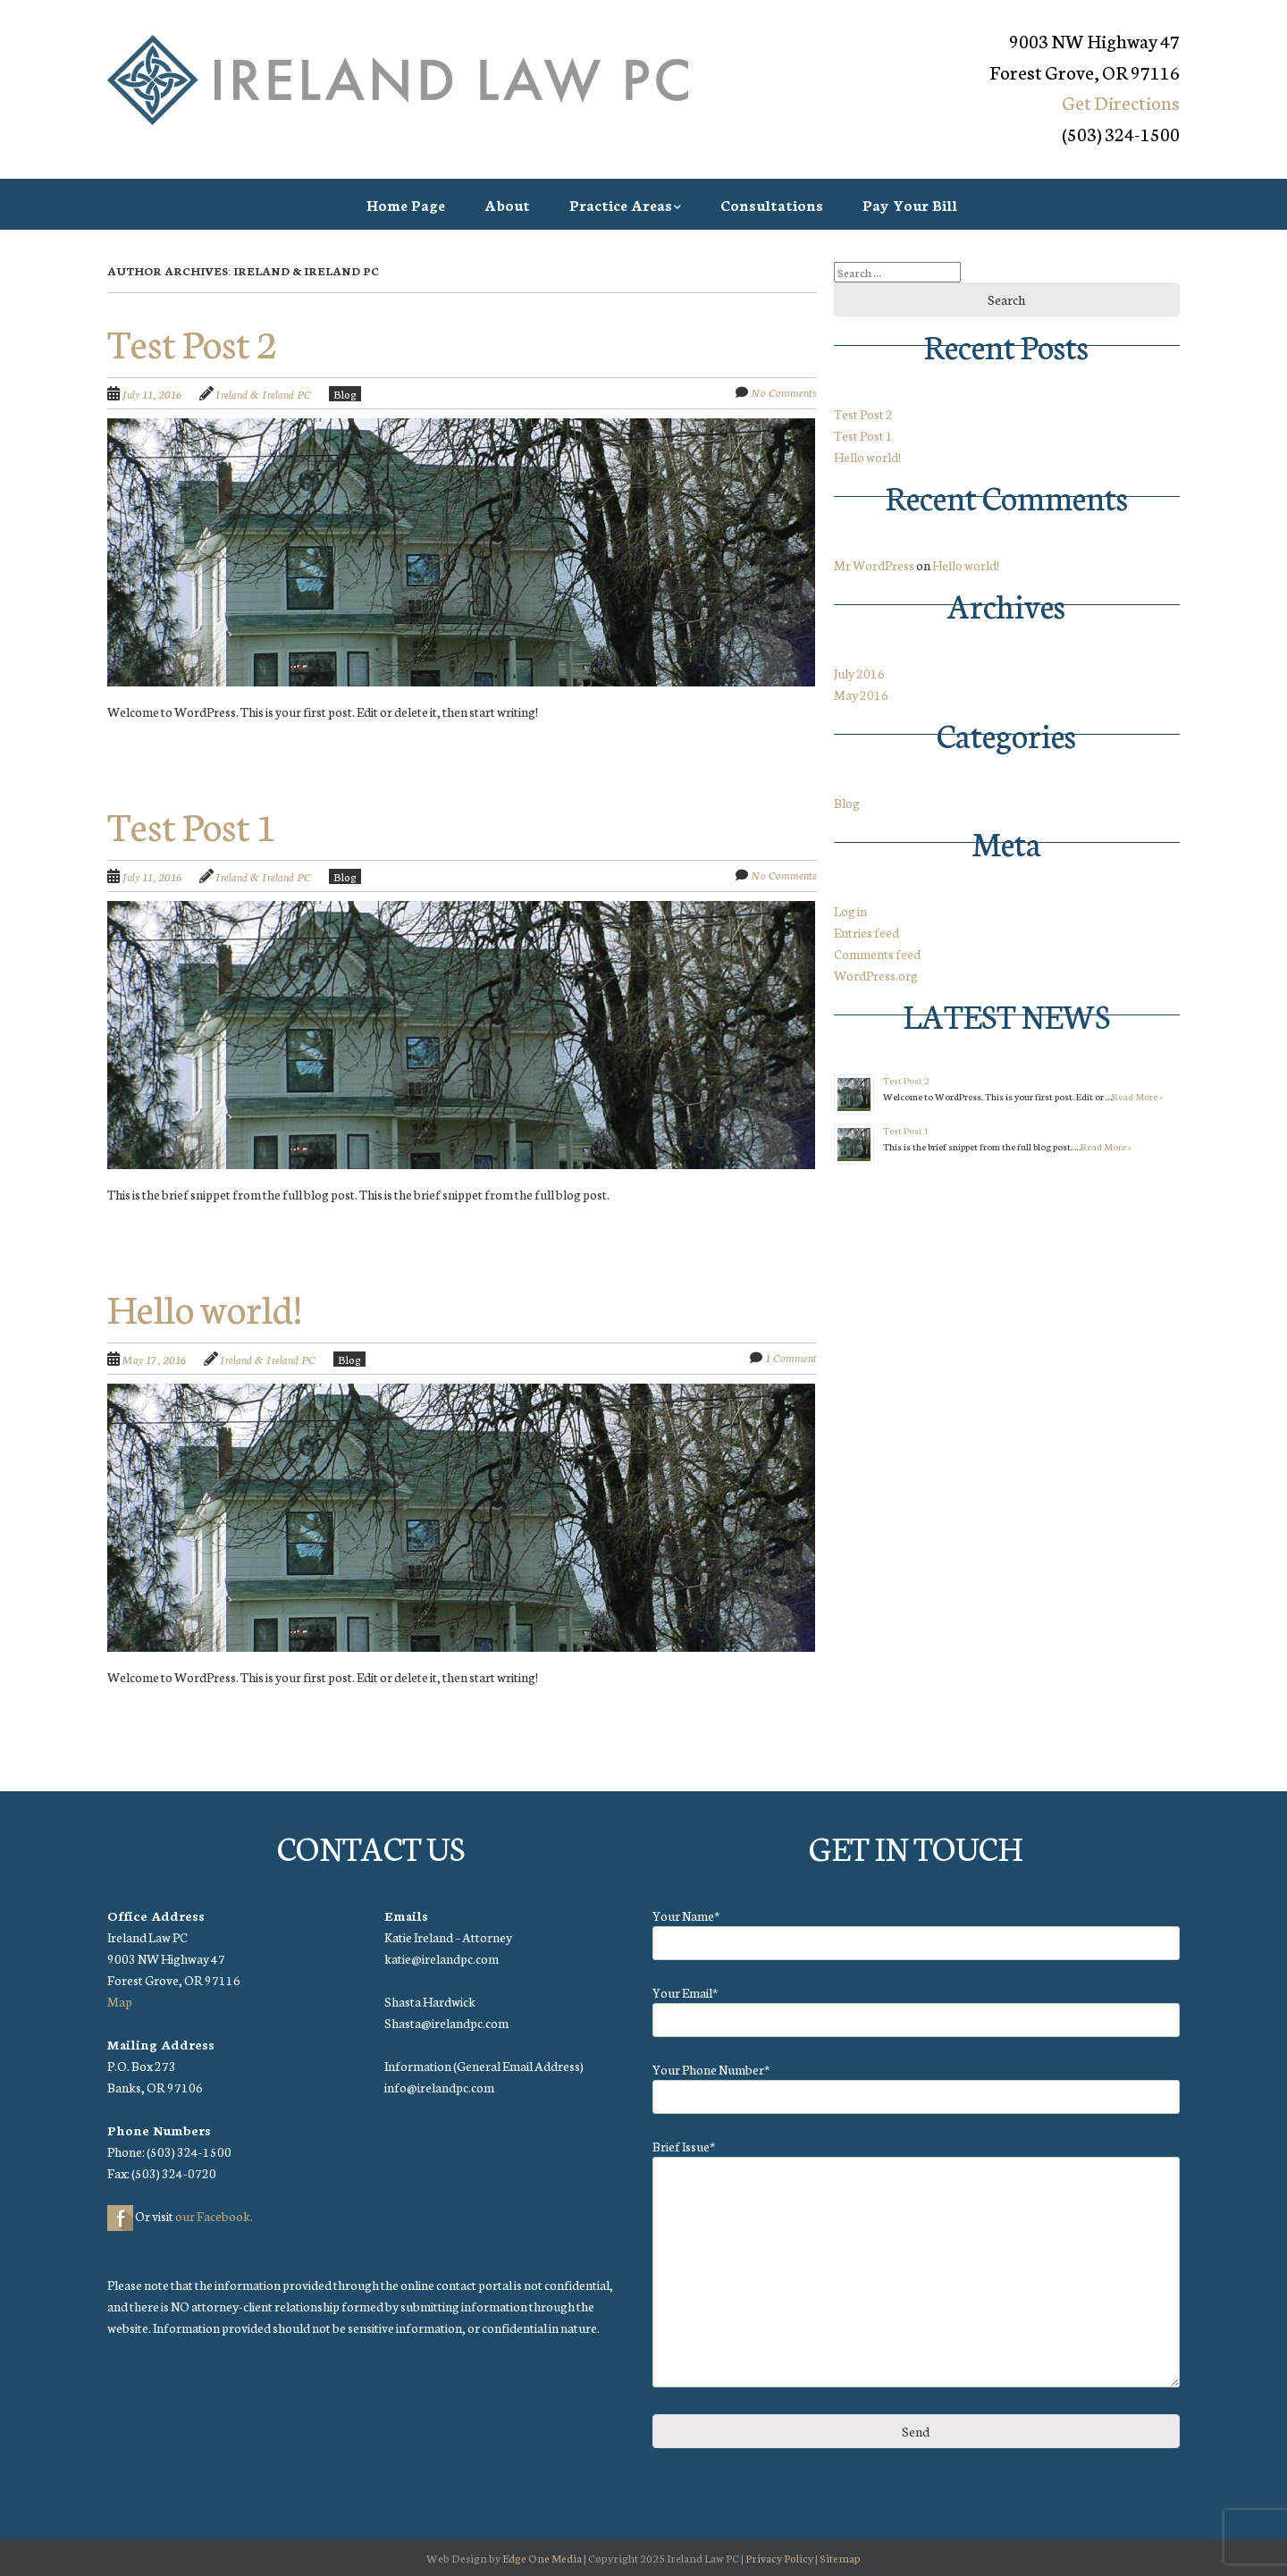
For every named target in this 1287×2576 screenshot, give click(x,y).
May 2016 (861, 694)
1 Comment (791, 1357)
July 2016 (859, 673)
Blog (345, 393)
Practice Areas (620, 204)
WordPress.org (876, 975)
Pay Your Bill (909, 204)
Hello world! (204, 1307)
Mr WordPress (874, 565)
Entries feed (866, 932)
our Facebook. (214, 2216)
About (507, 204)
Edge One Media (542, 2557)
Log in (850, 911)
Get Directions (1121, 101)
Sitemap (840, 2557)
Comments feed (877, 954)
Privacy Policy (779, 2557)
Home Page (405, 204)
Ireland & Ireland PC (263, 393)
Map (119, 2001)
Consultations (771, 204)
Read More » (1137, 1096)
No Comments (784, 392)
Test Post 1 (192, 824)
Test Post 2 (192, 341)
